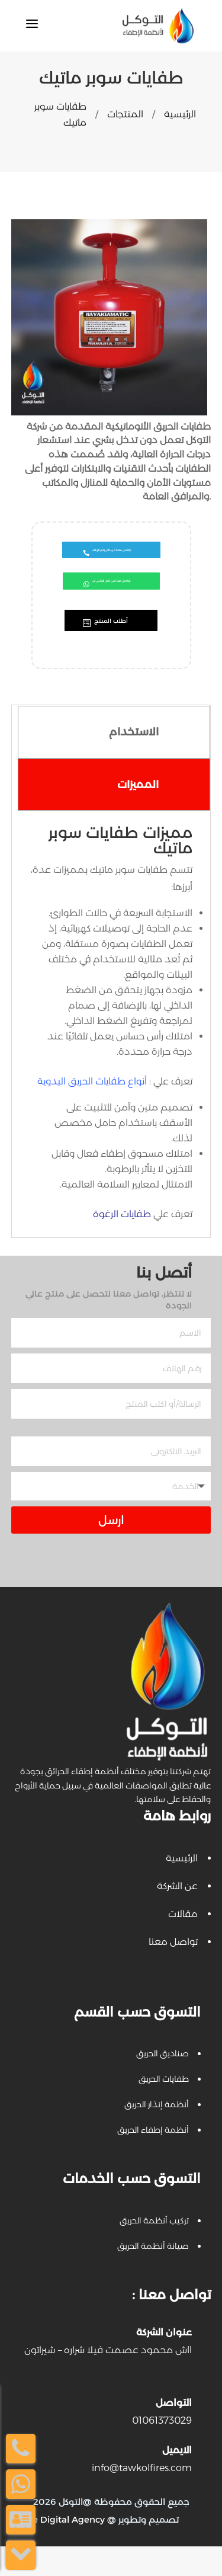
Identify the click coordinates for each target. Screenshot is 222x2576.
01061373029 (162, 2450)
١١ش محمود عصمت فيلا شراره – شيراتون (108, 2379)
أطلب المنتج (111, 647)
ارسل (111, 1550)
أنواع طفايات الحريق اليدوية (92, 1110)
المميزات (138, 814)
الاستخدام (134, 761)
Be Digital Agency (65, 2549)
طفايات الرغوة (122, 1243)
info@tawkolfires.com (142, 2497)
